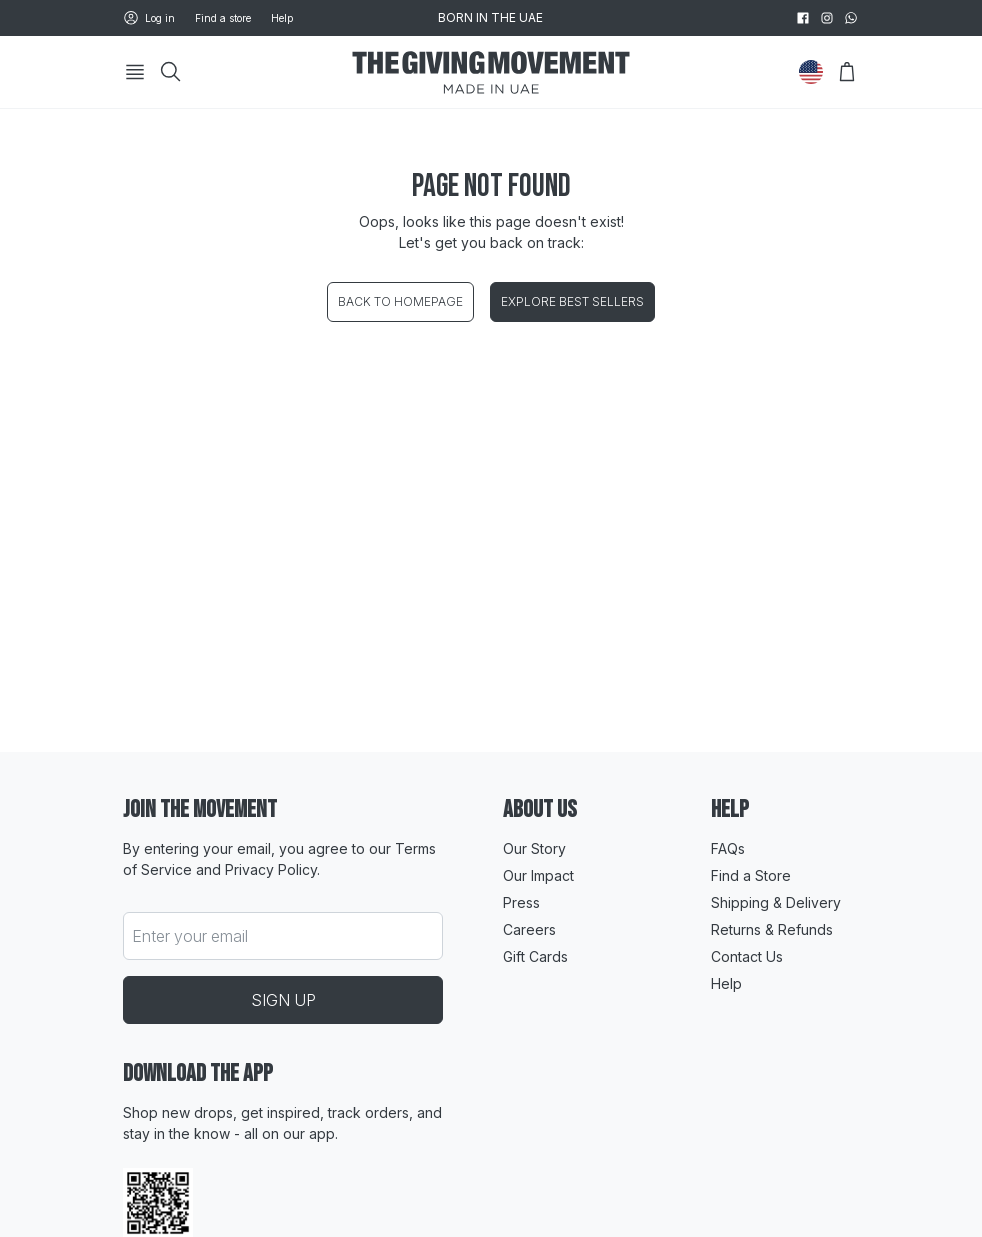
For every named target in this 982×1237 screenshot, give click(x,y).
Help (282, 18)
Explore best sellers (572, 301)
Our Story (534, 848)
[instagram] (827, 18)
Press (521, 902)
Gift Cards (535, 956)
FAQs (728, 848)
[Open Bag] (847, 72)
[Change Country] (811, 72)
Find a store (223, 18)
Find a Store (751, 875)
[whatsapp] (851, 18)
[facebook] (803, 18)
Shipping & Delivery (776, 902)
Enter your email (190, 936)
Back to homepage (400, 301)
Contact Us (747, 956)
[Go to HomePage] (491, 72)
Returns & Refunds (772, 929)
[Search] (171, 72)
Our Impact (538, 875)
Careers (529, 929)
